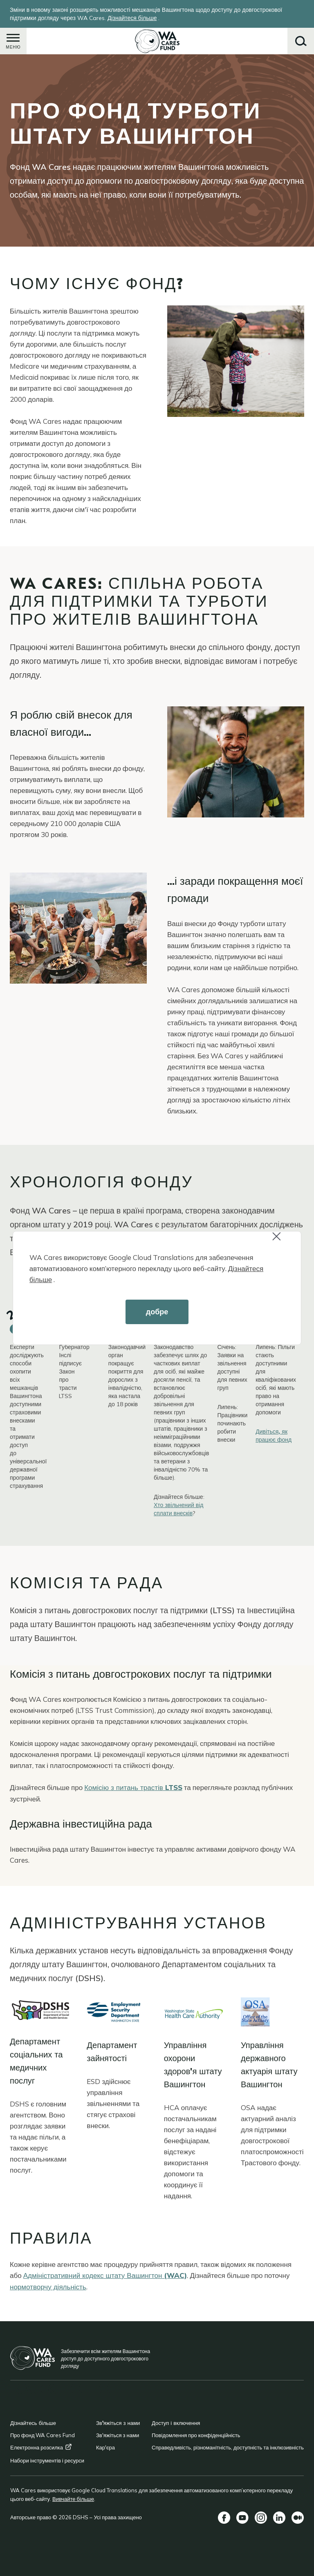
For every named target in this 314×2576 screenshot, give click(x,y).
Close (280, 1240)
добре (157, 1311)
